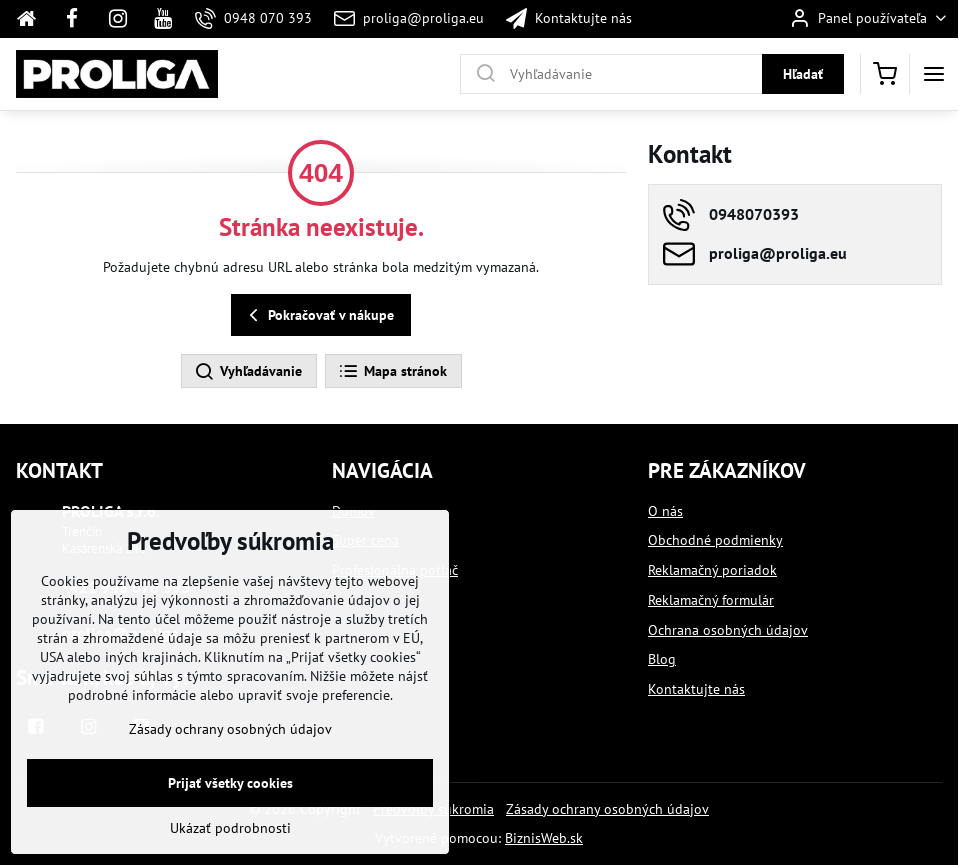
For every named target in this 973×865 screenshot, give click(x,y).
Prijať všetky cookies (230, 789)
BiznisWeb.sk (544, 838)
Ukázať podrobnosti (230, 834)
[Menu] (934, 74)
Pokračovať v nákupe (318, 315)
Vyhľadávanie (248, 372)
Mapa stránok (392, 372)
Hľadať (803, 74)
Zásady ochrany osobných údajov (607, 809)
